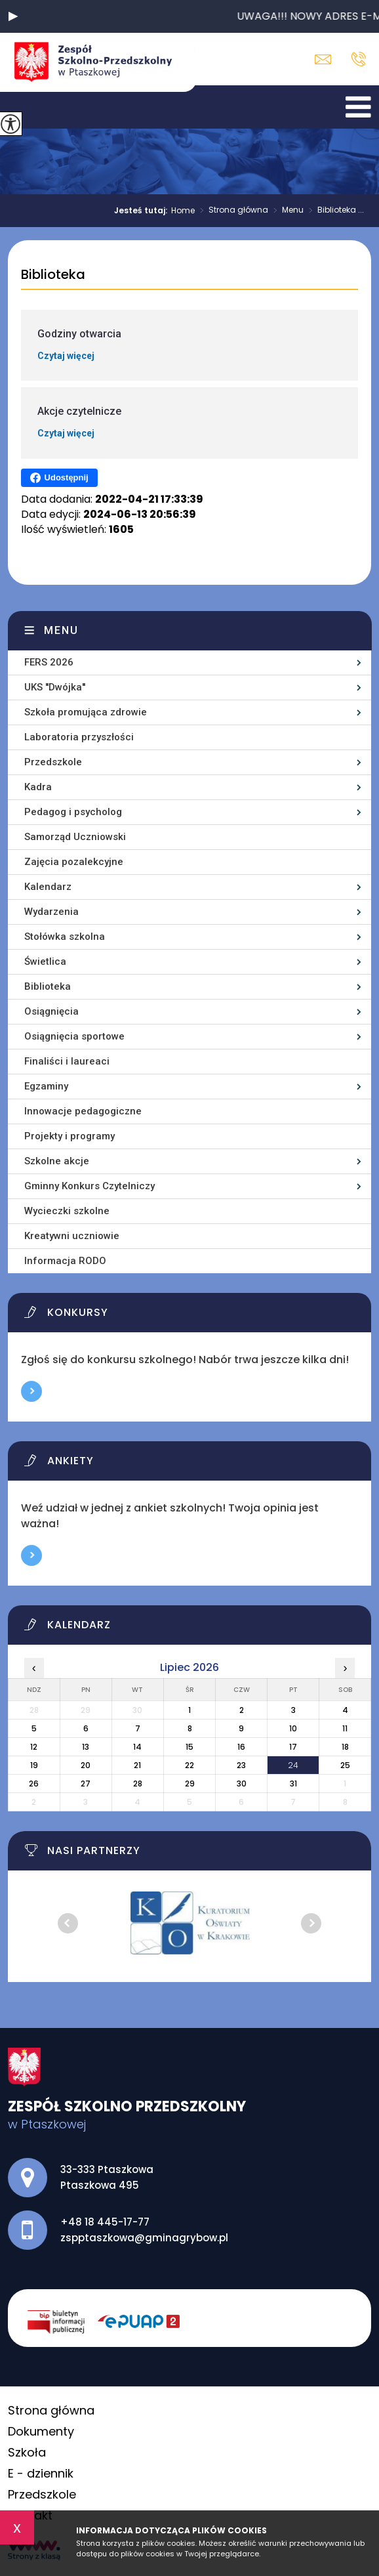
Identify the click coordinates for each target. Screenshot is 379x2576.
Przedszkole (53, 762)
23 (241, 1765)
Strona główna (231, 210)
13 (85, 1746)
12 (33, 1746)
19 (34, 1765)
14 (137, 1746)
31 (293, 1783)
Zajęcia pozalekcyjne (73, 862)
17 (293, 1746)
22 (189, 1765)
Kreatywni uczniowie (71, 1236)
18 (345, 1746)
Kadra (38, 787)
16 (241, 1746)
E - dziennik (40, 2473)
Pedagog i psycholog (73, 812)
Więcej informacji (31, 1391)
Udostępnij (59, 478)
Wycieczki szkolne (67, 1211)
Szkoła (27, 2452)
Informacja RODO (65, 1261)
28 (137, 1783)
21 (137, 1765)
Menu (286, 210)
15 (189, 1746)
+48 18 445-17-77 (358, 59)
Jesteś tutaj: (142, 211)
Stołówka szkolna (64, 936)
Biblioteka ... (334, 210)
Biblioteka (53, 275)
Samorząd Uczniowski (75, 837)
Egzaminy (46, 1086)
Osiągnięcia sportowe (74, 1036)
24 (293, 1765)
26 (34, 1783)
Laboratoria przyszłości (79, 737)
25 (345, 1765)
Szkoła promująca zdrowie (85, 712)
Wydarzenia (51, 912)
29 (190, 1783)
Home (183, 211)
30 (242, 1783)
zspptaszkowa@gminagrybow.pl (323, 59)
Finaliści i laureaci (67, 1061)
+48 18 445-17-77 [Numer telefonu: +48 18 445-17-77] (105, 2222)
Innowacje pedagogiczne (83, 1111)
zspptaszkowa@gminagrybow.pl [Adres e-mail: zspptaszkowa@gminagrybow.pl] (144, 2238)
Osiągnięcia (51, 1011)
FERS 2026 (48, 662)
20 (85, 1765)
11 (345, 1728)
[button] (13, 16)
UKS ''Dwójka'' (54, 687)
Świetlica (45, 961)
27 (85, 1783)
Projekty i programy (69, 1136)
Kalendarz (47, 887)
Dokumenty (41, 2431)
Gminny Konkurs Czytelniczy (89, 1186)
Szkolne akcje (56, 1161)
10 (293, 1728)
